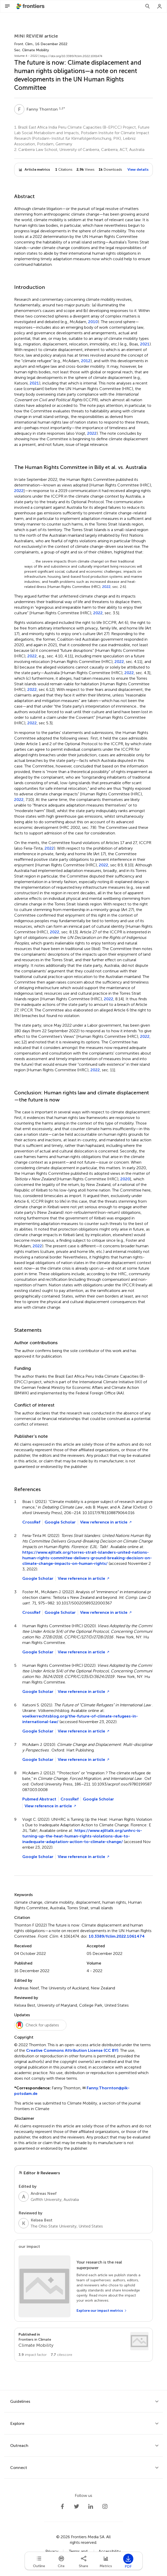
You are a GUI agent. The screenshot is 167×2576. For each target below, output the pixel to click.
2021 (145, 344)
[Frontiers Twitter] (76, 2506)
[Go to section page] (83, 2344)
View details (138, 169)
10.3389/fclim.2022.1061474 (117, 1936)
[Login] (160, 6)
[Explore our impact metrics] (102, 2310)
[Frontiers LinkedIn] (91, 2506)
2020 (125, 1179)
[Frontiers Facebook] (62, 2506)
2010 (93, 322)
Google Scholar (60, 1522)
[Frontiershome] (30, 6)
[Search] (147, 6)
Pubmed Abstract (39, 1799)
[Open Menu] (7, 6)
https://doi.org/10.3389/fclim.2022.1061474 (71, 56)
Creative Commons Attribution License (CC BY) (72, 2050)
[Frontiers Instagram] (105, 2506)
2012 (85, 361)
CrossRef (31, 1522)
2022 (92, 433)
